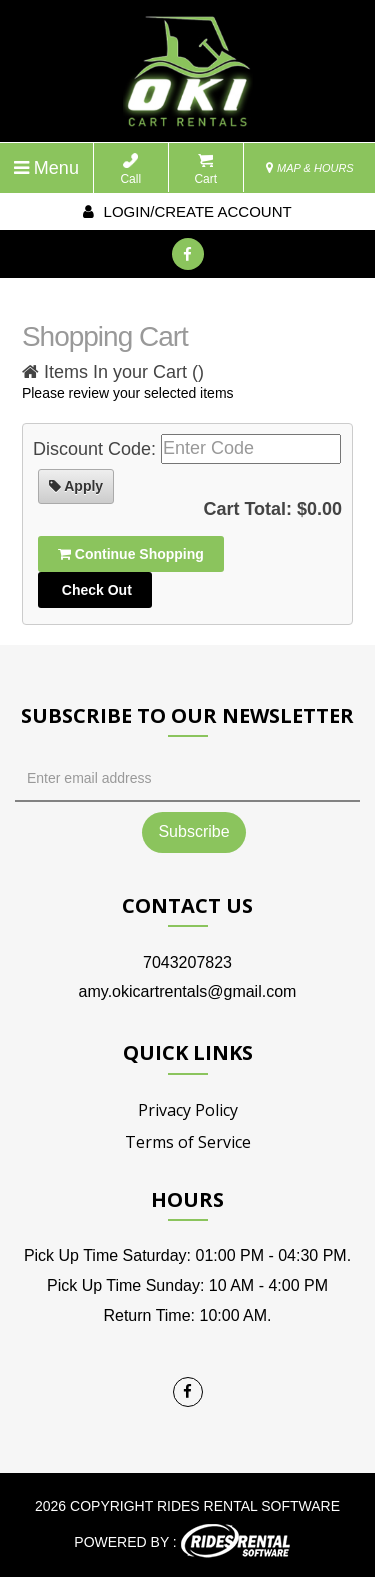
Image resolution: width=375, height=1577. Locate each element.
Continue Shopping (131, 554)
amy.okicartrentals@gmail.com (188, 991)
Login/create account (187, 211)
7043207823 (187, 962)
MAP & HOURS (310, 168)
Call (130, 169)
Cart (205, 169)
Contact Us (187, 905)
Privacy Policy (188, 1110)
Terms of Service (188, 1142)
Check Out (95, 590)
